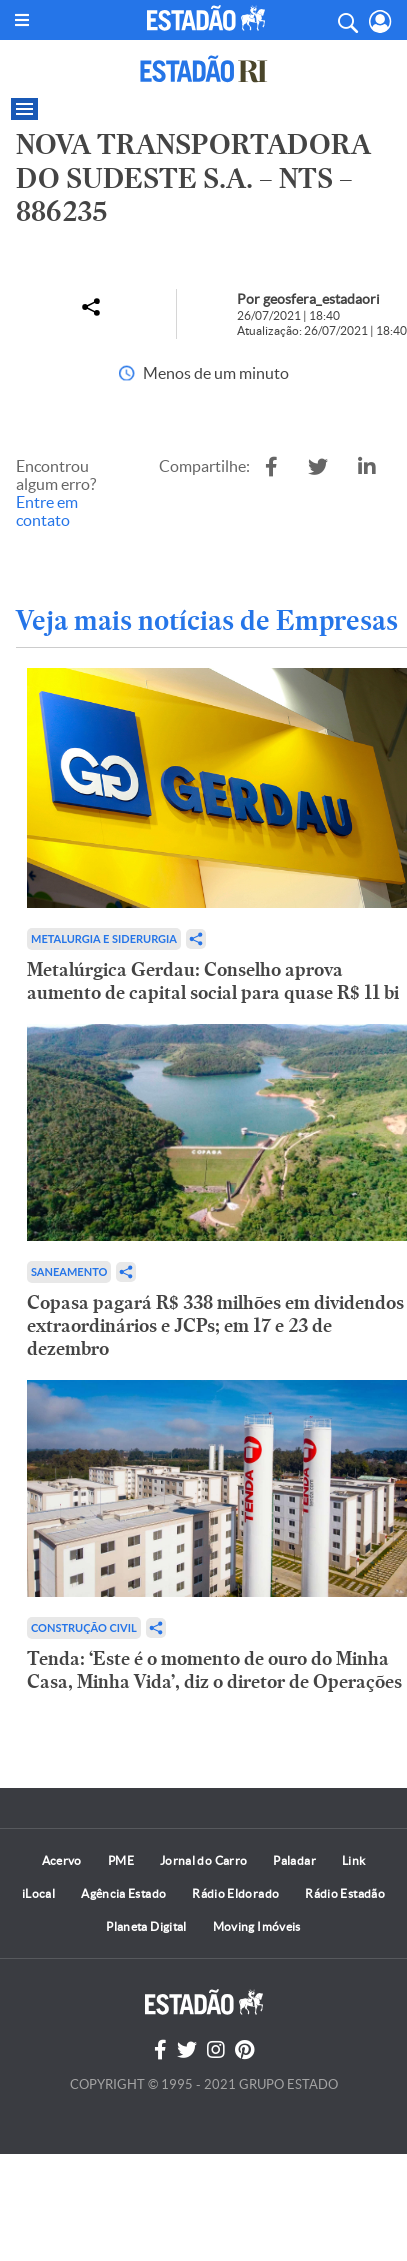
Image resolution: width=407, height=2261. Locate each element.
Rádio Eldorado (235, 1893)
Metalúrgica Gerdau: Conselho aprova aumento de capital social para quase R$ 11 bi (213, 981)
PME (121, 1860)
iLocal (38, 1893)
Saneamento (69, 1271)
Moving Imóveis (257, 1926)
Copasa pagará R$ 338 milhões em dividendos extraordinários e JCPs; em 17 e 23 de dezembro (215, 1325)
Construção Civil (84, 1627)
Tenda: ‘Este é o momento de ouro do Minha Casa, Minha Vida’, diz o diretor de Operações (214, 1670)
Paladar (294, 1860)
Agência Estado (123, 1893)
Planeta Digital (146, 1926)
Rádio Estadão (345, 1893)
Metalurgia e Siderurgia (104, 938)
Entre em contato (47, 511)
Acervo (62, 1860)
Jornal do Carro (203, 1860)
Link (353, 1860)
